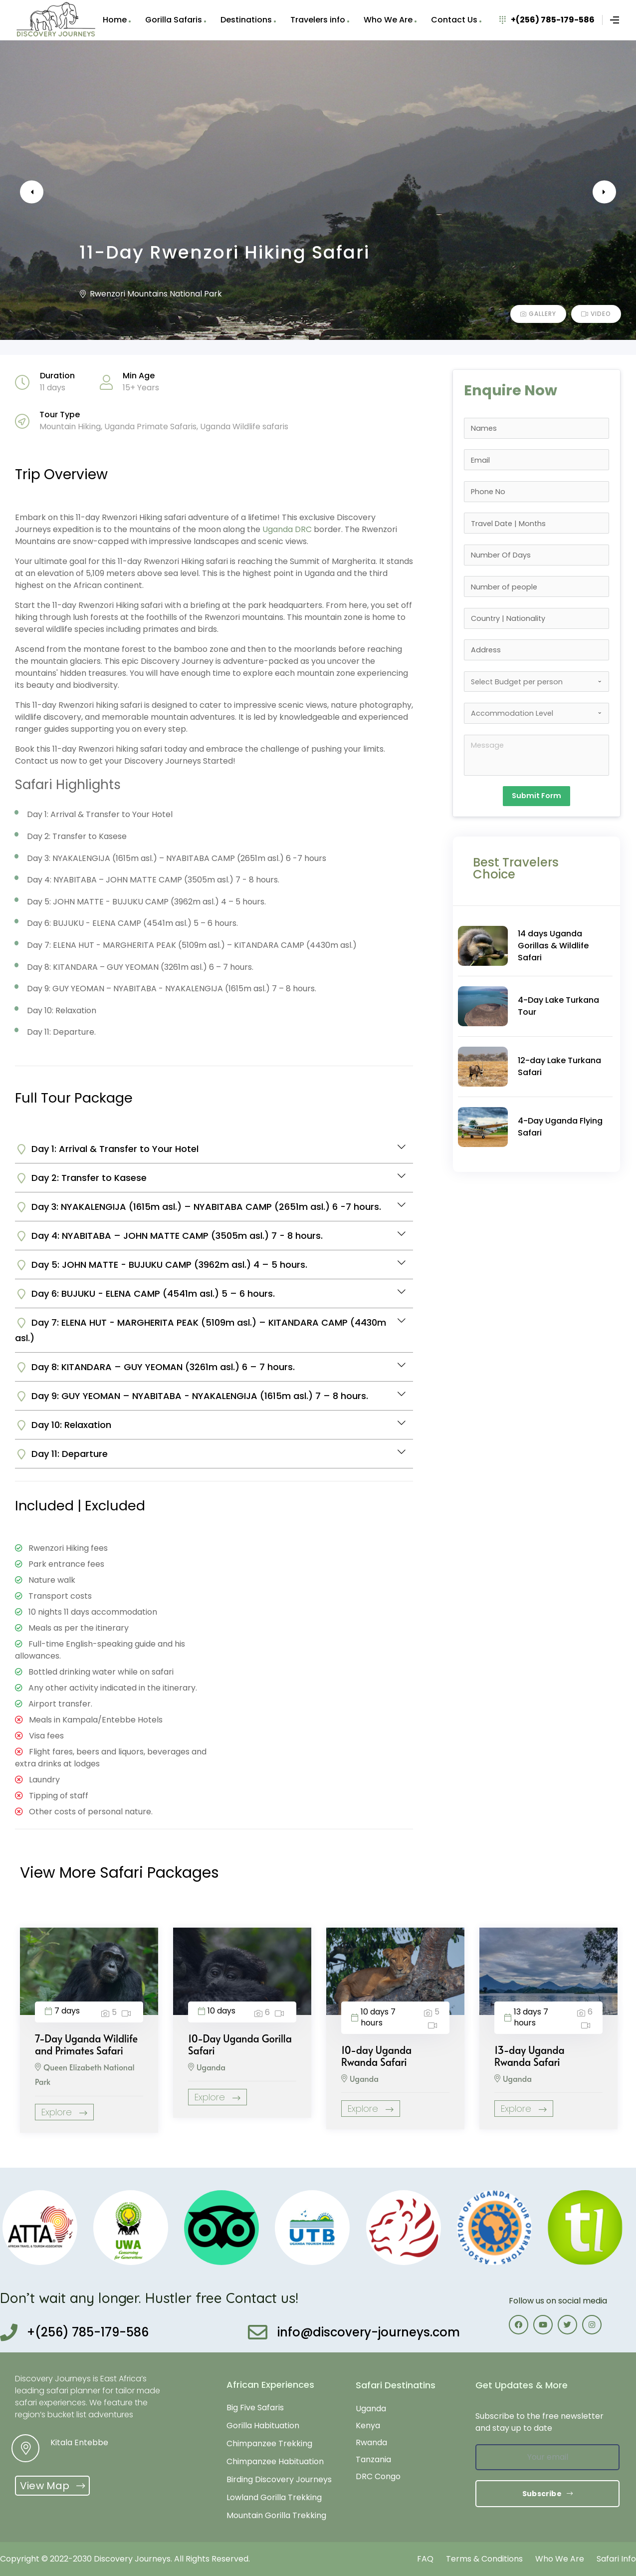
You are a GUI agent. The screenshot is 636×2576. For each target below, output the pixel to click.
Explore (64, 2112)
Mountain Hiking (70, 426)
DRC (303, 529)
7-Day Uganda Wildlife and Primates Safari (86, 2044)
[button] (52, 2486)
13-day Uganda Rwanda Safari (529, 2056)
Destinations (246, 19)
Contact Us (454, 19)
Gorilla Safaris (173, 19)
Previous (45, 192)
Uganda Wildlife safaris (244, 426)
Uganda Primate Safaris (150, 426)
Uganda (277, 529)
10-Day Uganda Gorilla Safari (240, 2044)
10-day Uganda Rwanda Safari (376, 2056)
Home (115, 19)
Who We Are (388, 19)
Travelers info (317, 19)
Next (591, 192)
